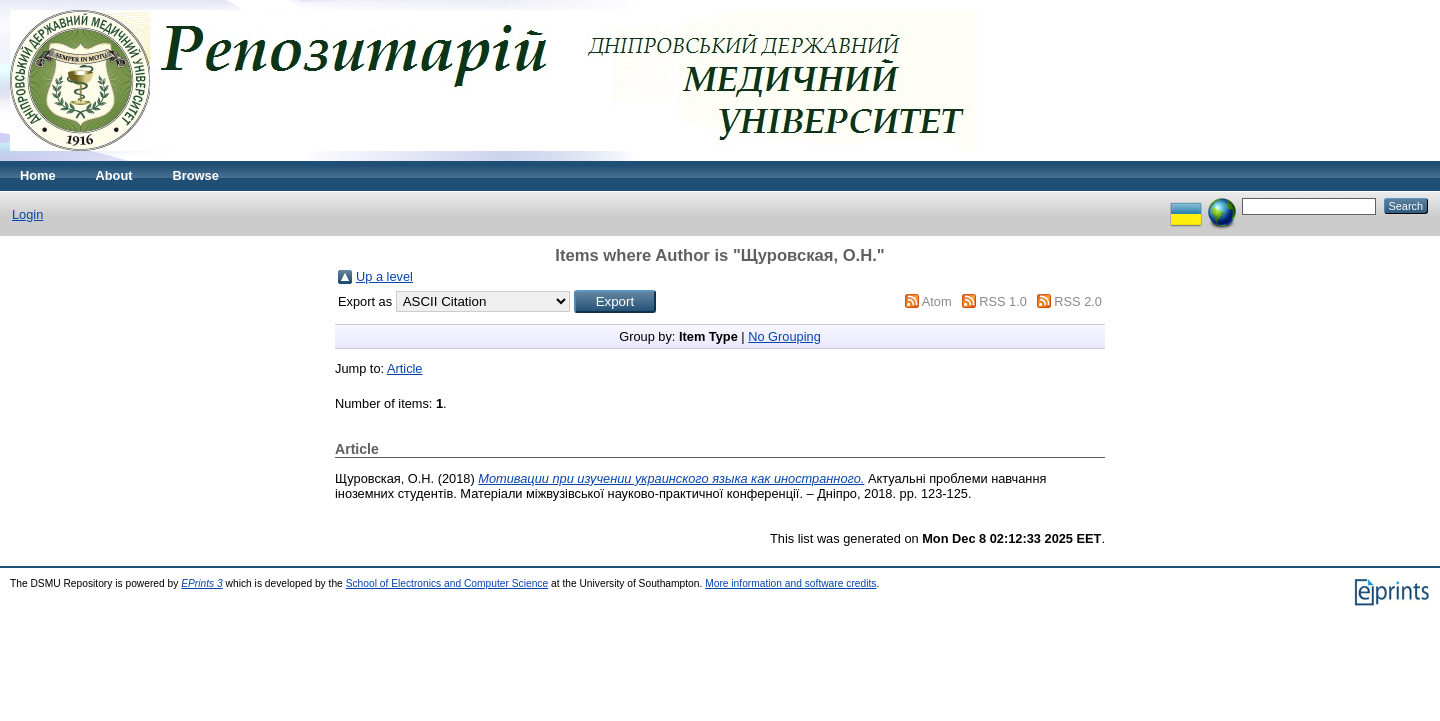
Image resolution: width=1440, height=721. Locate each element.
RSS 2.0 (1078, 301)
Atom (937, 301)
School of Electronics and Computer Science (447, 583)
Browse (196, 175)
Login (27, 214)
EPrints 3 (202, 583)
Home (38, 175)
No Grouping (784, 336)
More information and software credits (790, 583)
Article (405, 368)
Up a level (384, 276)
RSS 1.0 (1003, 301)
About (114, 175)
